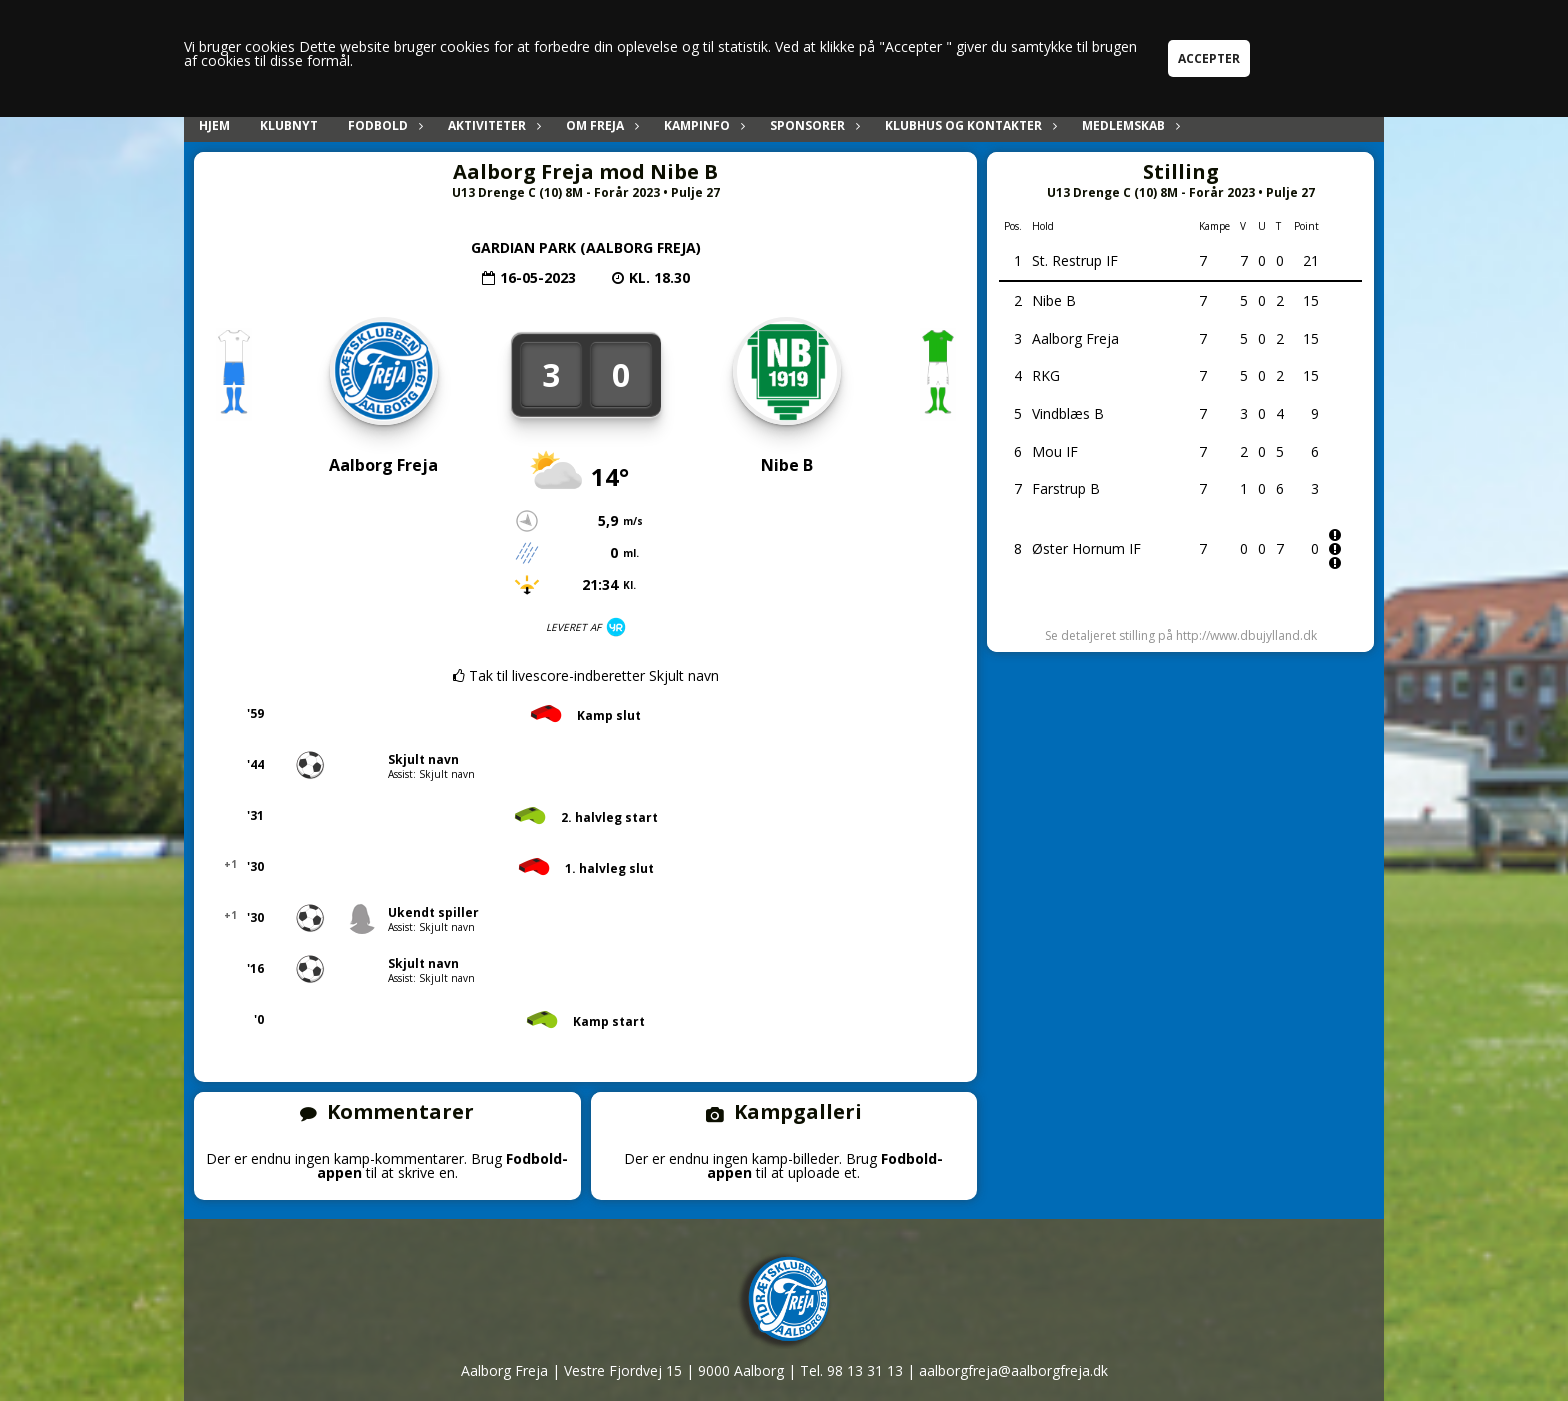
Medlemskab (1128, 125)
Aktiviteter (492, 125)
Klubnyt (289, 125)
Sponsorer (812, 125)
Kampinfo (702, 125)
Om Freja (600, 125)
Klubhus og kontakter (968, 125)
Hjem (214, 125)
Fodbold (383, 125)
